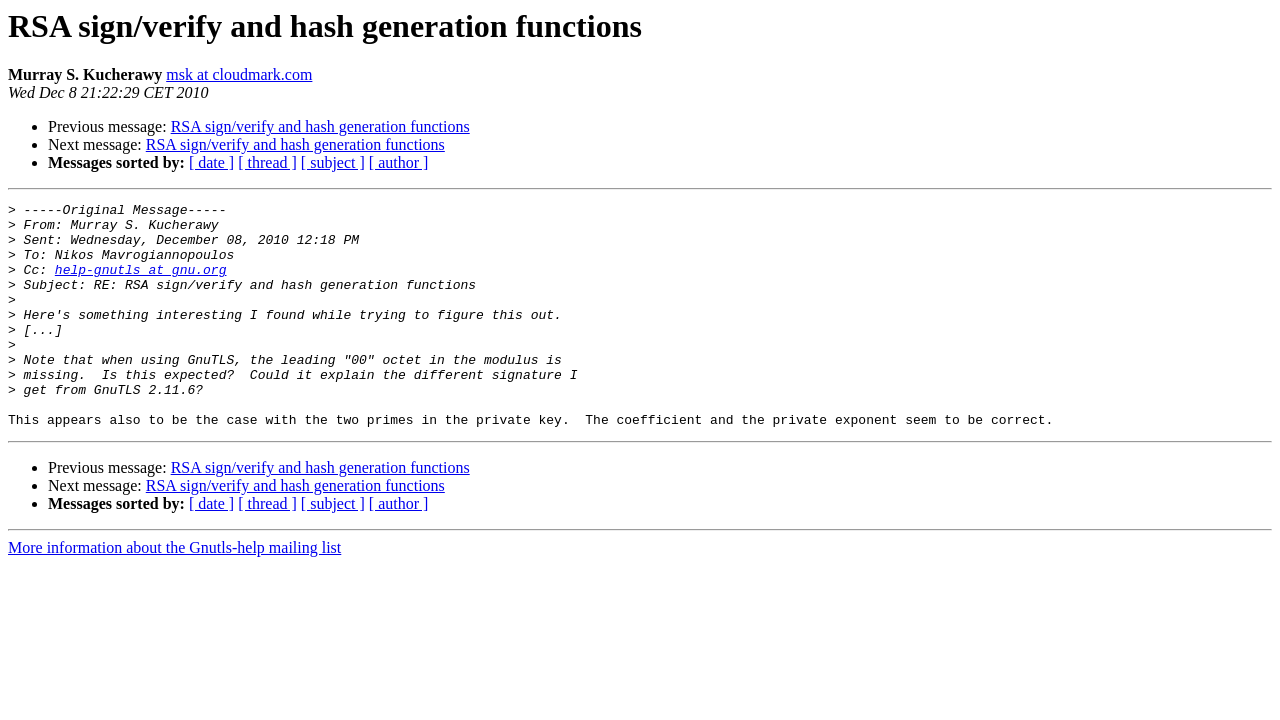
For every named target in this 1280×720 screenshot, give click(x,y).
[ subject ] (333, 162)
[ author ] (399, 162)
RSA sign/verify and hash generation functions (320, 126)
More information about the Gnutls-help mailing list (174, 592)
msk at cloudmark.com (239, 74)
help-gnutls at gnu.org (141, 284)
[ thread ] (267, 162)
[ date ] (211, 162)
